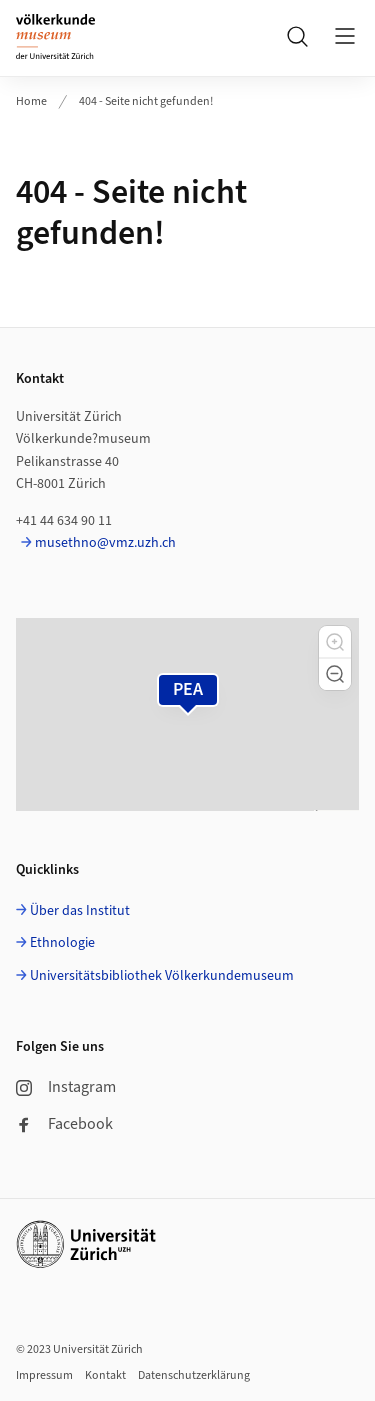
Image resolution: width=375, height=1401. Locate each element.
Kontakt (105, 1375)
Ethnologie (62, 943)
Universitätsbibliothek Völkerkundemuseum (162, 976)
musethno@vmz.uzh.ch (105, 543)
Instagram (66, 1087)
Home (31, 101)
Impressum (44, 1375)
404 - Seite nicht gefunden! (146, 101)
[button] (335, 642)
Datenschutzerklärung (194, 1375)
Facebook (64, 1124)
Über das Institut (80, 911)
